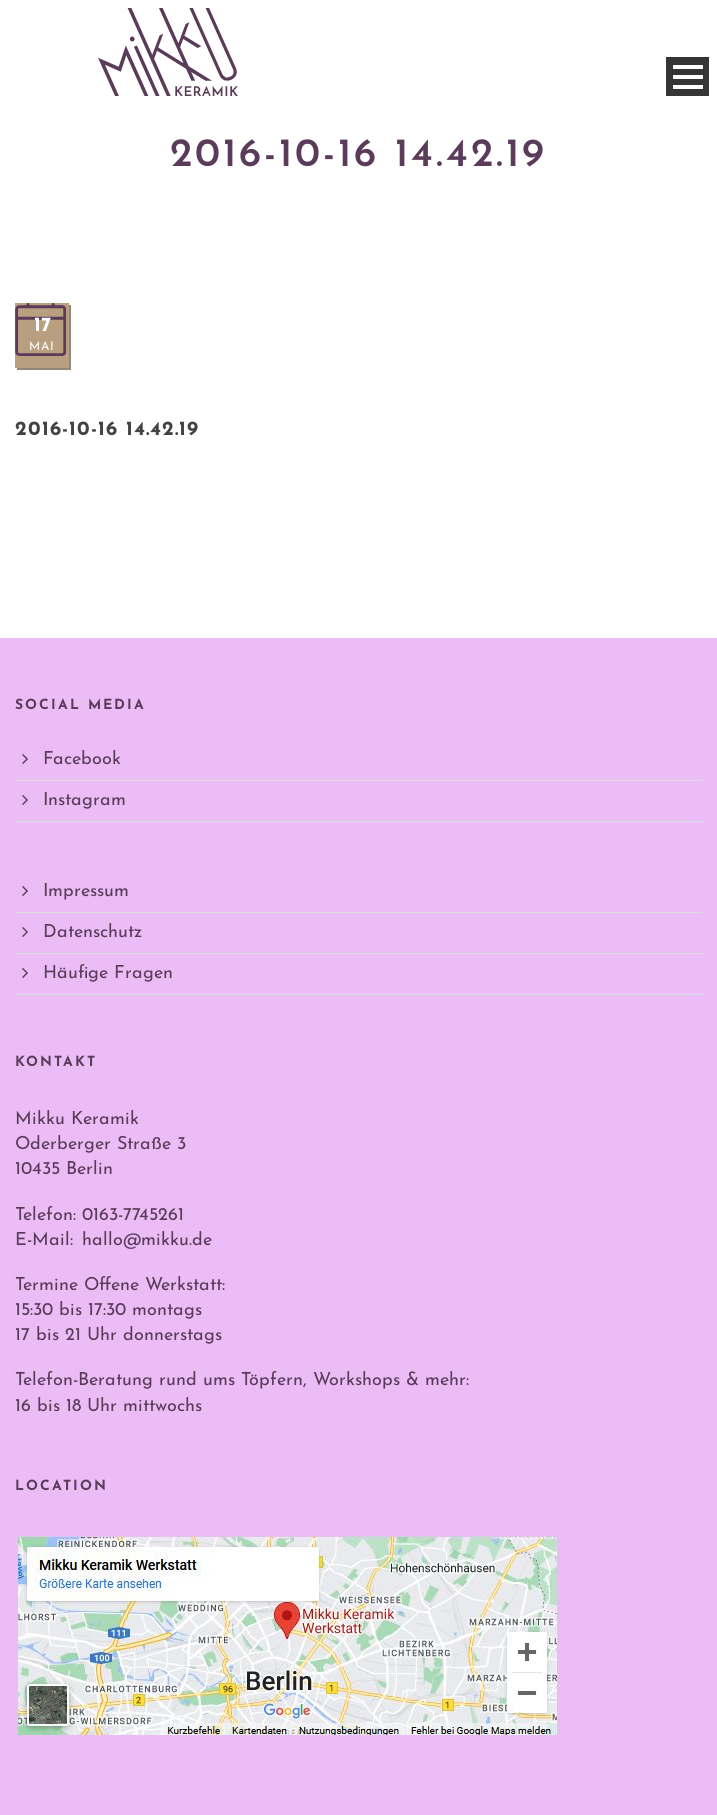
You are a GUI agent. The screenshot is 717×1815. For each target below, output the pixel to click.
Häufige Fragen (108, 973)
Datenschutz (92, 932)
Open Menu (687, 76)
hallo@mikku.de (147, 1240)
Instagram (84, 800)
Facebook (82, 759)
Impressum (86, 891)
